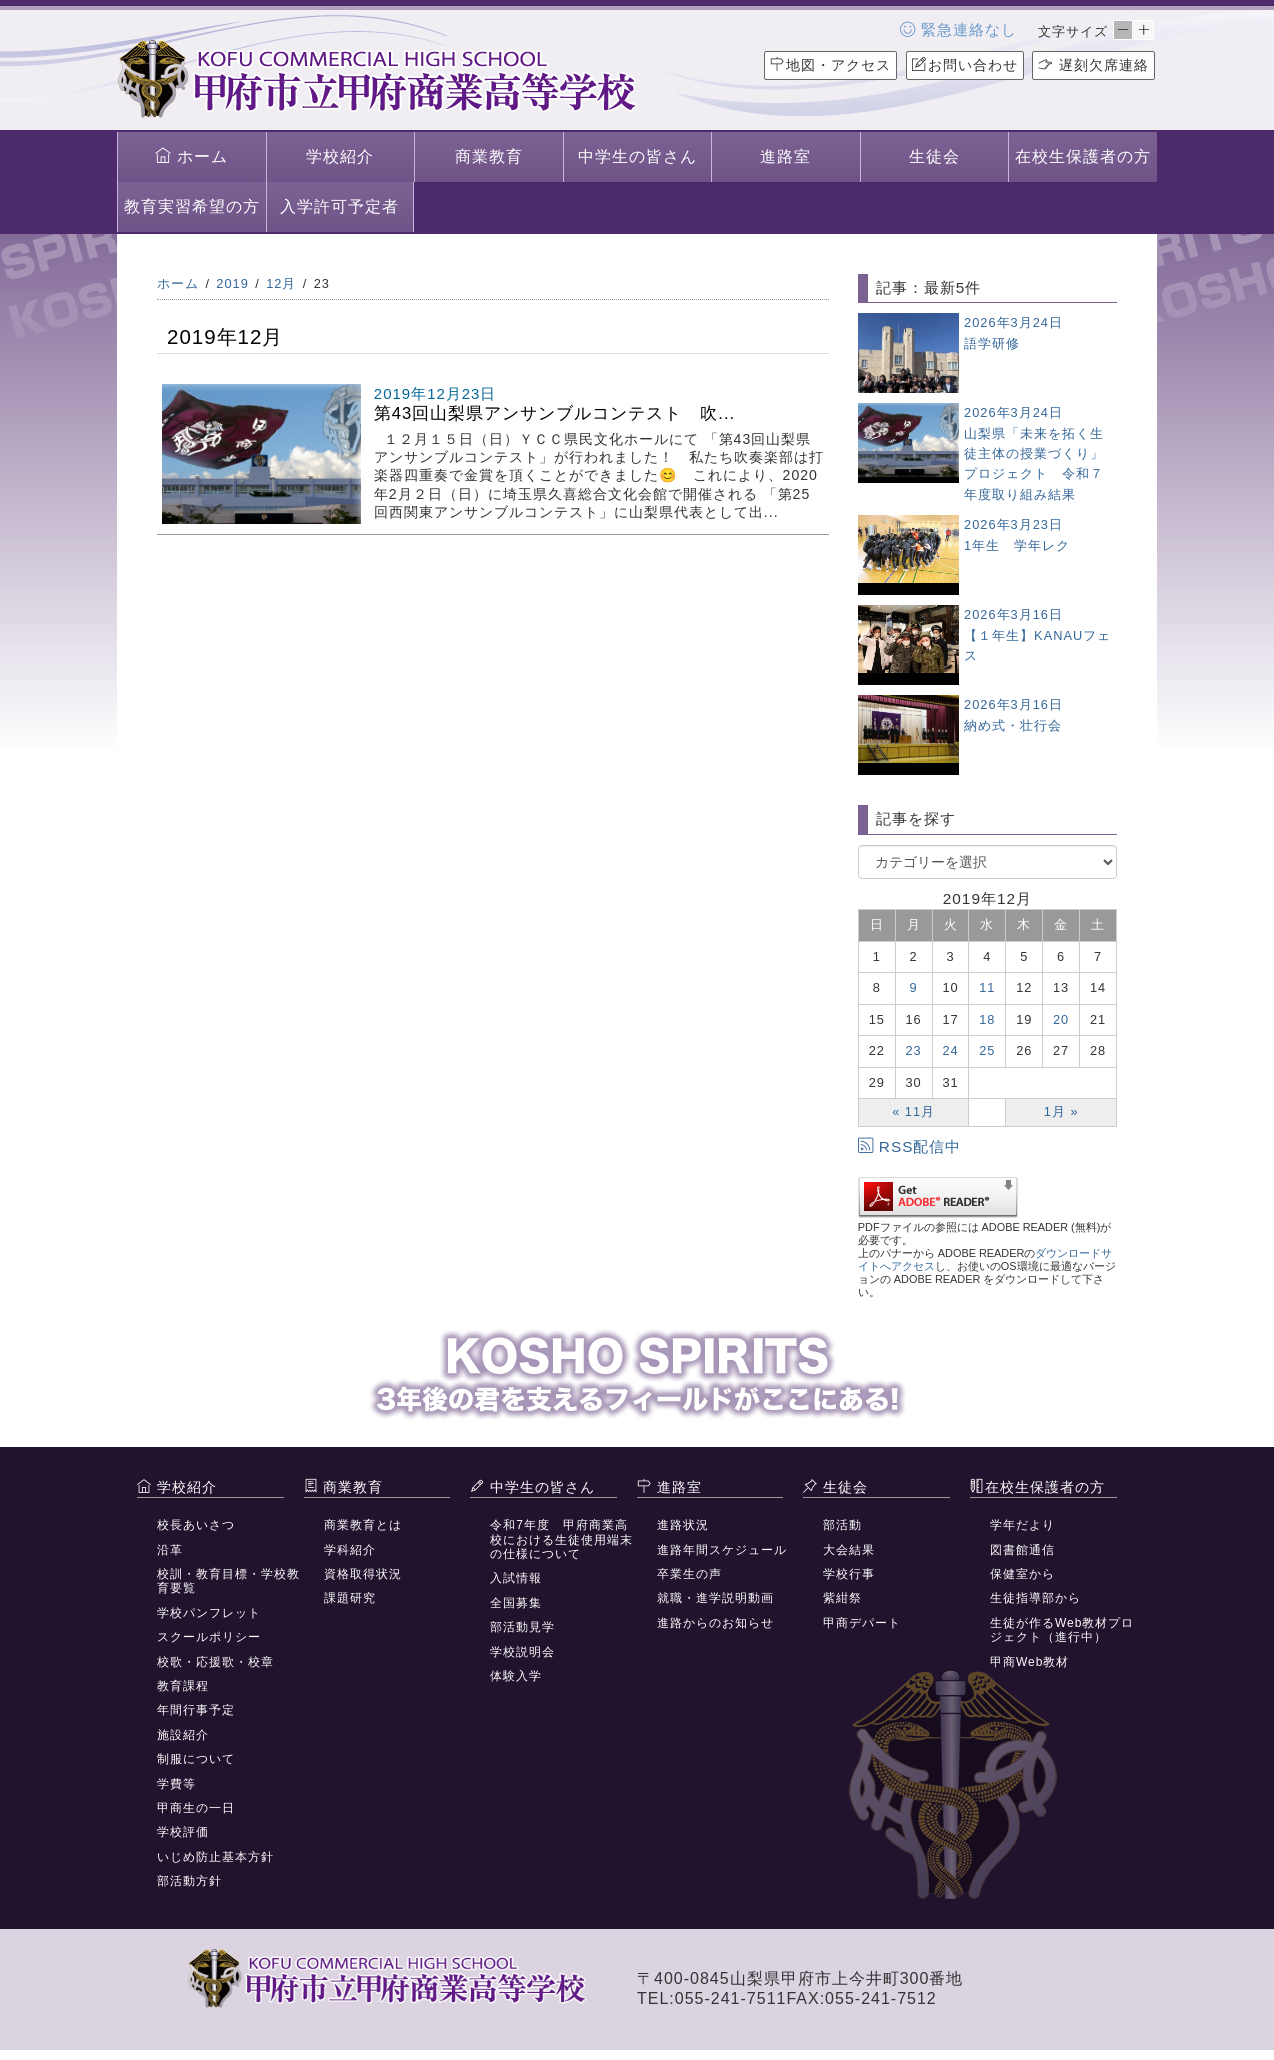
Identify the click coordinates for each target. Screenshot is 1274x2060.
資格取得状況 (363, 1574)
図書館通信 (1022, 1550)
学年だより (1022, 1525)
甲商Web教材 (1029, 1662)
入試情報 (516, 1578)
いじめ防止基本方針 (215, 1857)
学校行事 (849, 1574)
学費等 (176, 1784)
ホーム (191, 156)
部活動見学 (522, 1627)
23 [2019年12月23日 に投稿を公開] (914, 1050)
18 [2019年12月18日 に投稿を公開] (987, 1019)
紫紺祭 (842, 1598)
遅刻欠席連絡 (1093, 65)
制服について (196, 1759)
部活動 (842, 1525)
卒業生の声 (689, 1574)
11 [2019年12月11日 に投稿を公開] (987, 987)
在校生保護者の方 (1083, 156)
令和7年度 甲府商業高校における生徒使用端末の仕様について (561, 1539)
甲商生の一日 (196, 1808)
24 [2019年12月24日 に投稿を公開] (950, 1050)
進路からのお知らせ (715, 1623)
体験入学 (516, 1676)
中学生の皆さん (637, 156)
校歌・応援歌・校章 (215, 1662)
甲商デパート (862, 1623)
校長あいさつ (196, 1525)
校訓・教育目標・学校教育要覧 (228, 1581)
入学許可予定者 (339, 206)
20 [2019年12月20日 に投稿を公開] (1061, 1019)
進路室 (785, 156)
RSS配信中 (910, 1146)
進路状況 (683, 1525)
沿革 (170, 1550)
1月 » (1061, 1111)
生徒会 (934, 156)
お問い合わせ (965, 65)
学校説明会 (522, 1652)
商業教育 (489, 156)
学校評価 (183, 1832)
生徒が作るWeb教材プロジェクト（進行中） (1062, 1630)
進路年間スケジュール (722, 1550)
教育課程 (183, 1686)
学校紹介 (340, 156)
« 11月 (913, 1111)
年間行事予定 (196, 1710)
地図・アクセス (830, 65)
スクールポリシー (209, 1637)
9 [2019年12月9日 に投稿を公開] (914, 987)
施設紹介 (183, 1735)
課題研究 (350, 1598)
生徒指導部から (1035, 1598)
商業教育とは (363, 1525)
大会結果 (849, 1550)
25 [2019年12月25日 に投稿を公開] (987, 1050)
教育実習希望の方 (192, 206)
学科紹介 (350, 1550)
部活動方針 (189, 1881)
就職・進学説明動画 (715, 1598)
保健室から (1022, 1574)
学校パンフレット (209, 1613)
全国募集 (516, 1603)
